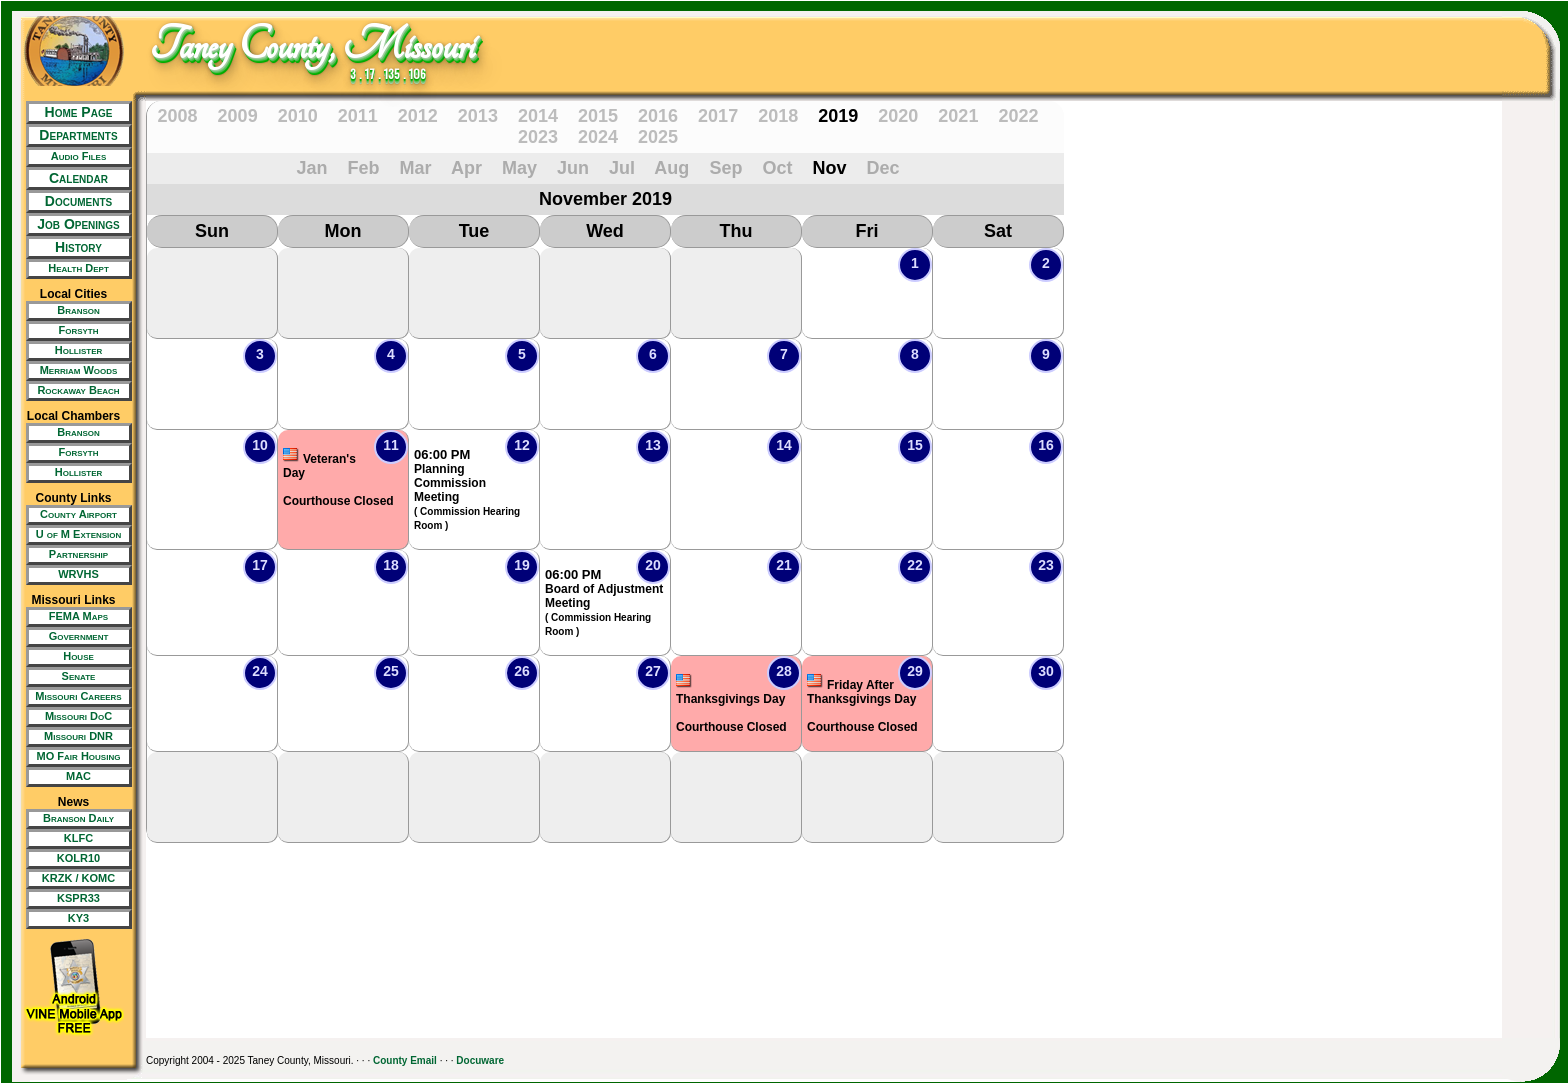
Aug (671, 168)
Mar (416, 168)
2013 (478, 116)
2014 (538, 116)
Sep (725, 168)
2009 (238, 116)
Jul (622, 168)
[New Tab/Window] (73, 157)
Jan (311, 168)
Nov (829, 168)
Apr (466, 168)
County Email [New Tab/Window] (405, 1060)
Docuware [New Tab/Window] (480, 1060)
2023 (538, 137)
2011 (358, 116)
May (519, 168)
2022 (1018, 116)
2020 (898, 116)
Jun (573, 168)
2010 (298, 116)
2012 (418, 116)
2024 (598, 137)
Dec (882, 168)
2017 (718, 116)
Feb (364, 168)
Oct (777, 168)
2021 (958, 116)
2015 (598, 116)
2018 (778, 116)
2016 (658, 116)
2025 (658, 137)
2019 (838, 116)
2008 (178, 116)
